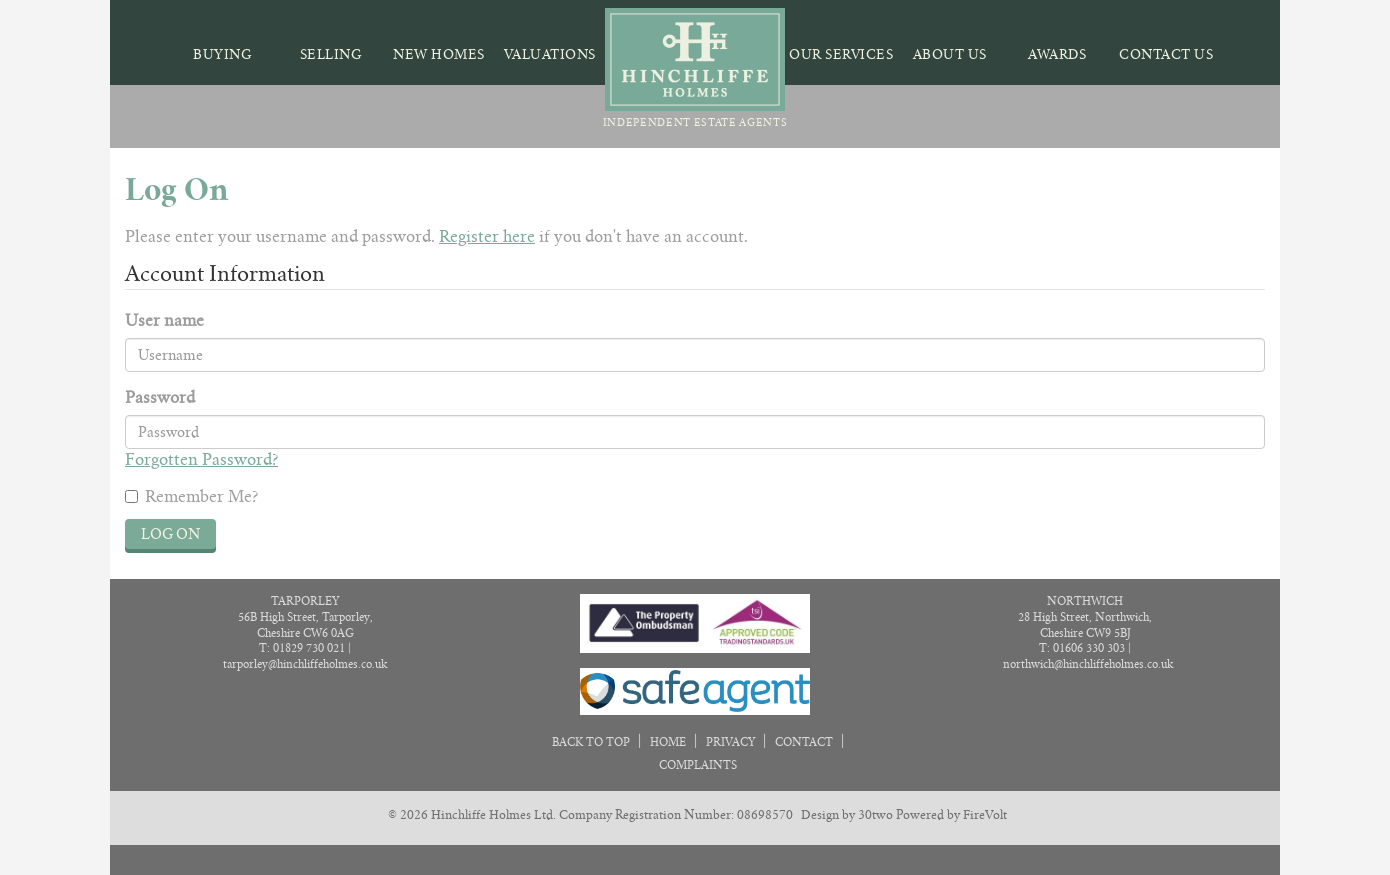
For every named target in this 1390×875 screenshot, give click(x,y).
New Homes (439, 54)
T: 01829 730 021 (302, 648)
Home (668, 742)
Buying (222, 54)
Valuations (550, 54)
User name (164, 320)
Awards (1057, 54)
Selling (331, 54)
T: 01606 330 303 (1082, 648)
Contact (804, 742)
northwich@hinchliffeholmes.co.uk (1088, 664)
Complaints (698, 765)
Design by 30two (847, 814)
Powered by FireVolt (951, 814)
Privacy (730, 742)
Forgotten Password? (201, 459)
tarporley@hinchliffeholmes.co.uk (305, 664)
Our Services (841, 54)
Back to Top (592, 742)
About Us (950, 54)
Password (160, 397)
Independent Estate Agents (695, 68)
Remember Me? (191, 496)
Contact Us (1166, 54)
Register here (487, 236)
